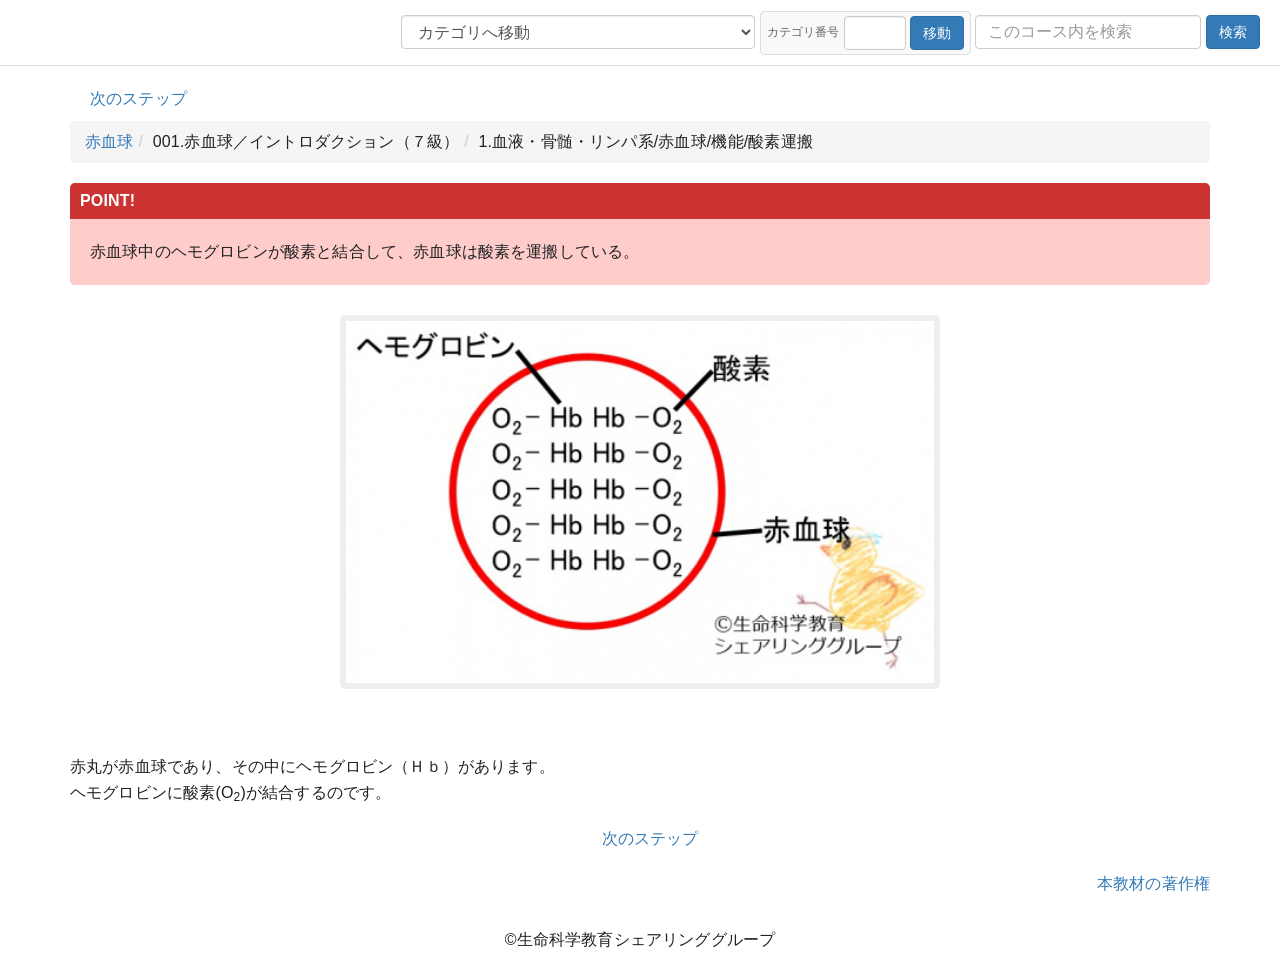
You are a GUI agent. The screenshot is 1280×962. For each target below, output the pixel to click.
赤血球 (109, 141)
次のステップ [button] (138, 98)
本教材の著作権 (1153, 883)
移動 (937, 33)
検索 (1233, 32)
